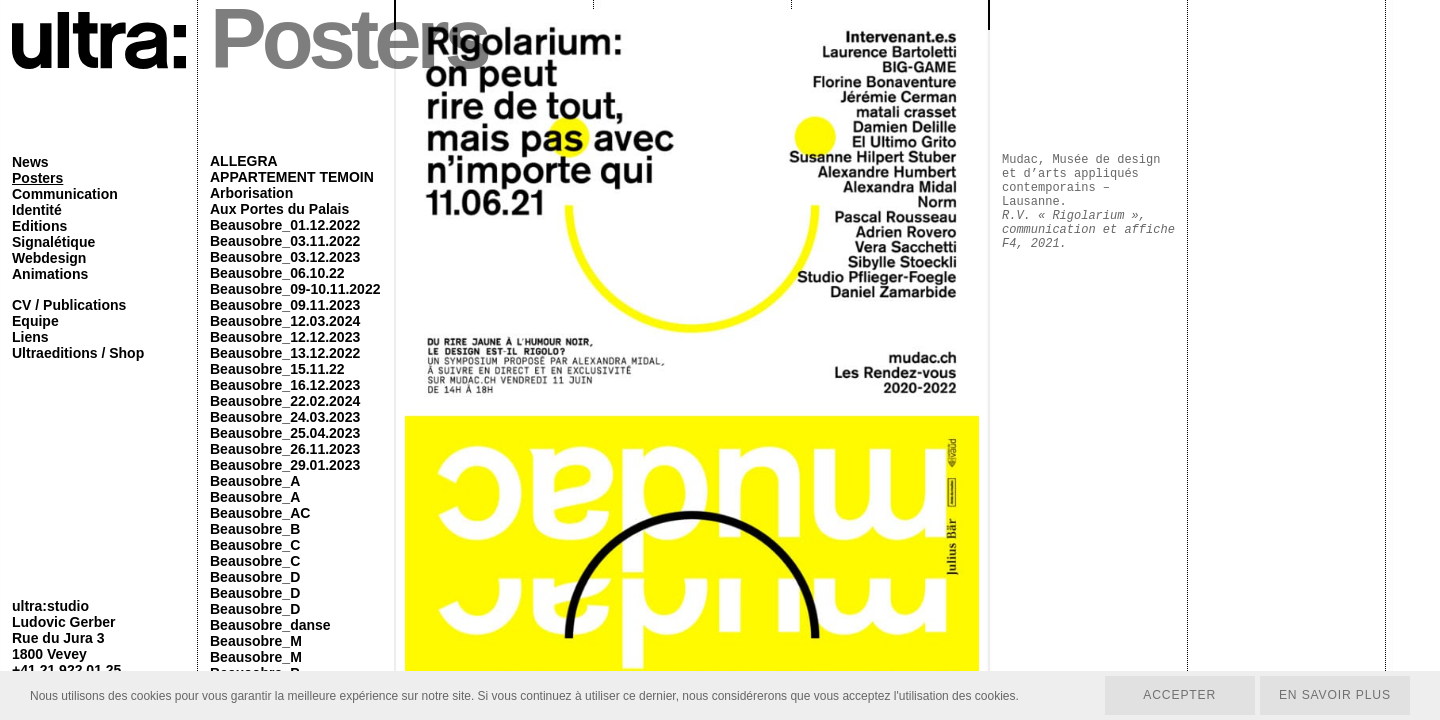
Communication (65, 194)
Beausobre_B (255, 529)
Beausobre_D (255, 577)
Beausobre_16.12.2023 (285, 385)
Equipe (35, 321)
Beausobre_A (255, 481)
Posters (37, 178)
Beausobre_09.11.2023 (285, 305)
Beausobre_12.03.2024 (285, 321)
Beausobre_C (255, 545)
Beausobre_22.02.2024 (285, 401)
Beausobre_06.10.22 (277, 273)
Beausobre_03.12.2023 (285, 257)
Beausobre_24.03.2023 (285, 417)
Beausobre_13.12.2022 (285, 353)
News (30, 162)
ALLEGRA (244, 161)
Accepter (1176, 695)
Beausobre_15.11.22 (277, 369)
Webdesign (49, 258)
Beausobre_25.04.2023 (285, 433)
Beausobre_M (256, 641)
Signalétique (53, 242)
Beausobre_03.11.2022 (285, 241)
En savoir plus (1333, 695)
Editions (39, 226)
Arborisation (251, 193)
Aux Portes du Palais (279, 209)
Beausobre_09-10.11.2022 (295, 289)
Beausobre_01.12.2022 (285, 225)
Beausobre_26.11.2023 (285, 449)
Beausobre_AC (260, 513)
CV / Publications (69, 305)
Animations (50, 274)
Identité (37, 210)
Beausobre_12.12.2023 (285, 337)
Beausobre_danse (270, 625)
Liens (30, 337)
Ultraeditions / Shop (78, 353)
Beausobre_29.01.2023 (285, 465)
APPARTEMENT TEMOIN (292, 177)
